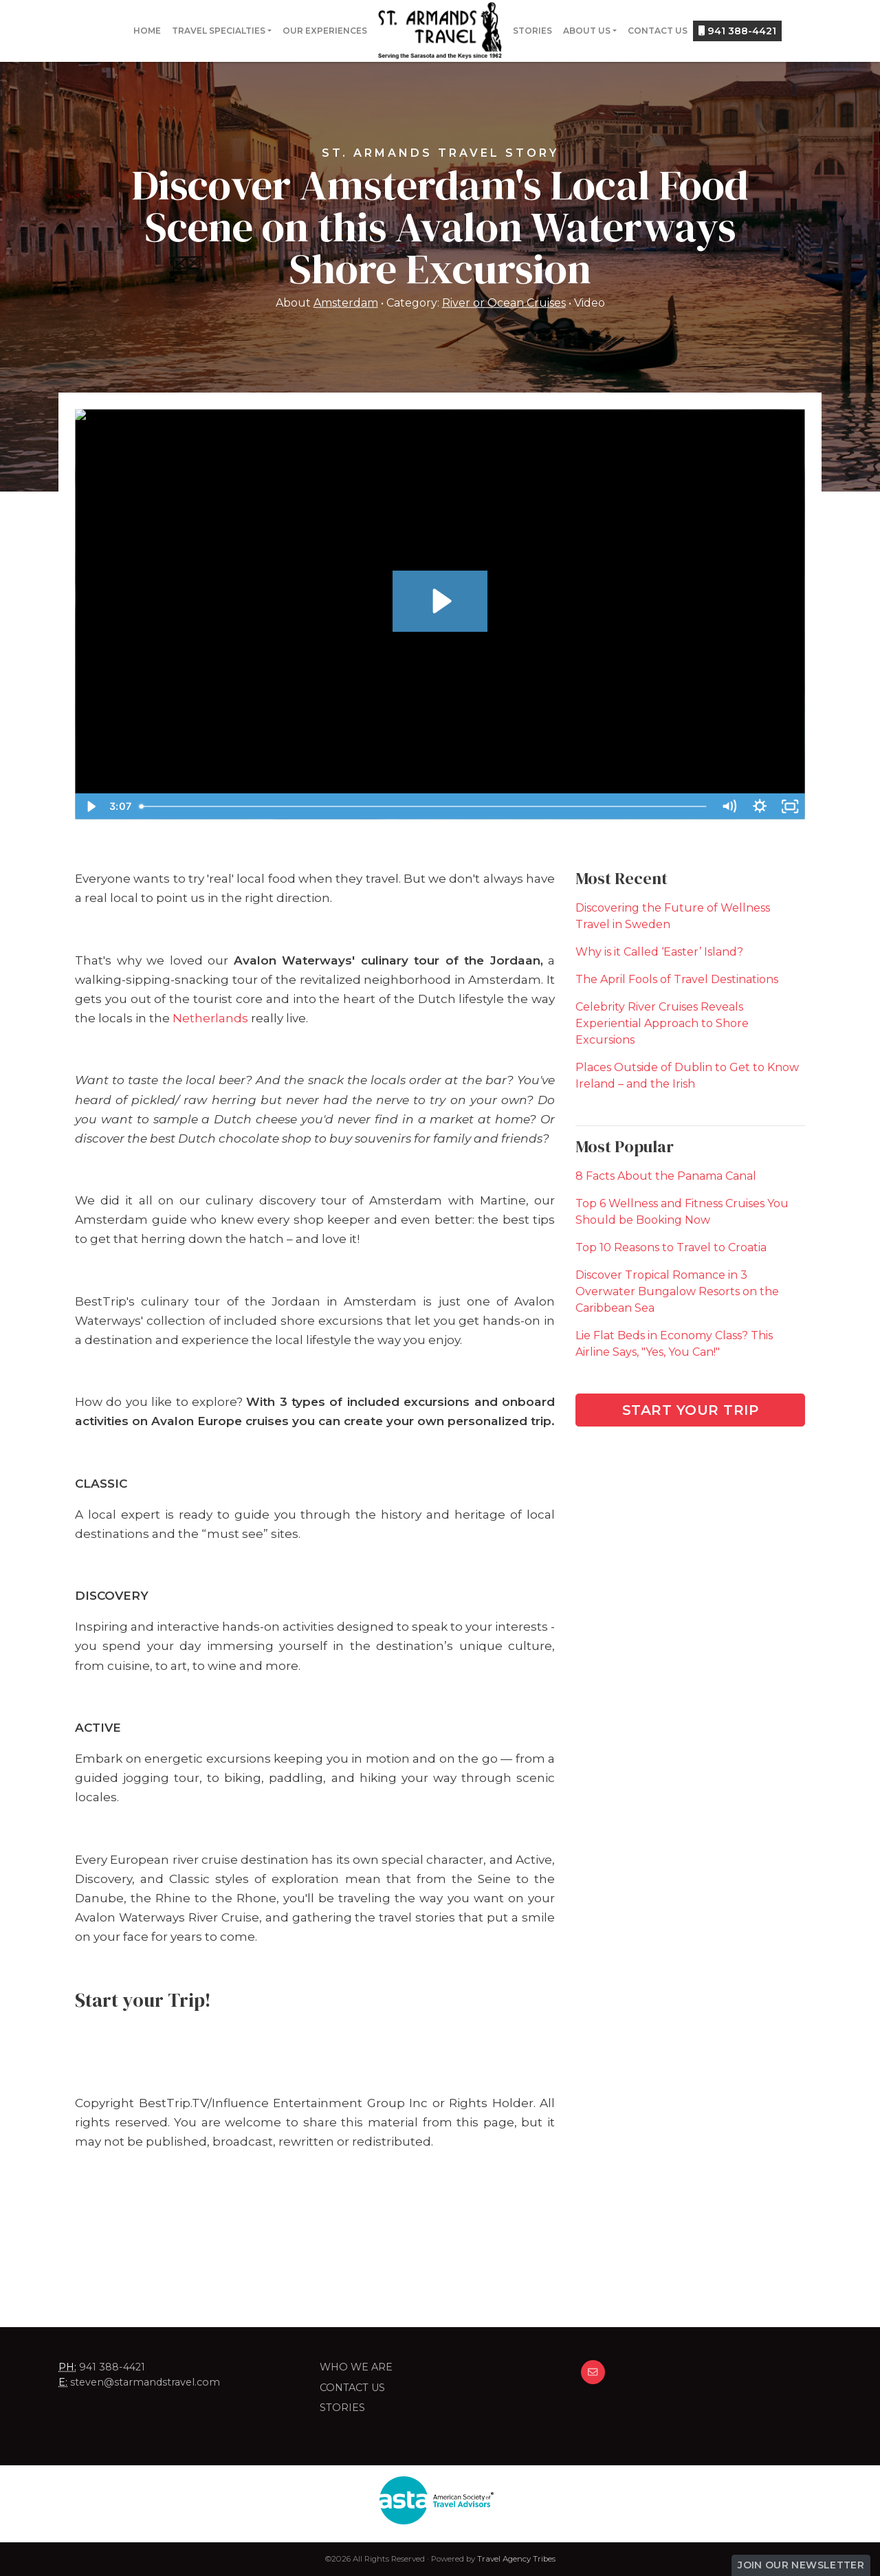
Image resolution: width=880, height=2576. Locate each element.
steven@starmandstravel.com (145, 2382)
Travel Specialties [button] (218, 30)
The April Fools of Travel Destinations (676, 979)
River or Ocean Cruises (504, 302)
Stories (532, 30)
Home (147, 30)
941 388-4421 (737, 31)
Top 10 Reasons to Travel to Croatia (671, 1247)
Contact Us (658, 30)
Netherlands (210, 1018)
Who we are (356, 2367)
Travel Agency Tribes (516, 2559)
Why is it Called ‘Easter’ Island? (659, 951)
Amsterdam (346, 302)
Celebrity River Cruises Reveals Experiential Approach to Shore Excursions (662, 1023)
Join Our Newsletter (801, 2565)
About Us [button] (586, 30)
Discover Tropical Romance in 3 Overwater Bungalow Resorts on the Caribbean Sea (677, 1291)
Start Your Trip (690, 1410)
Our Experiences (325, 30)
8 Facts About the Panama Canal (665, 1175)
